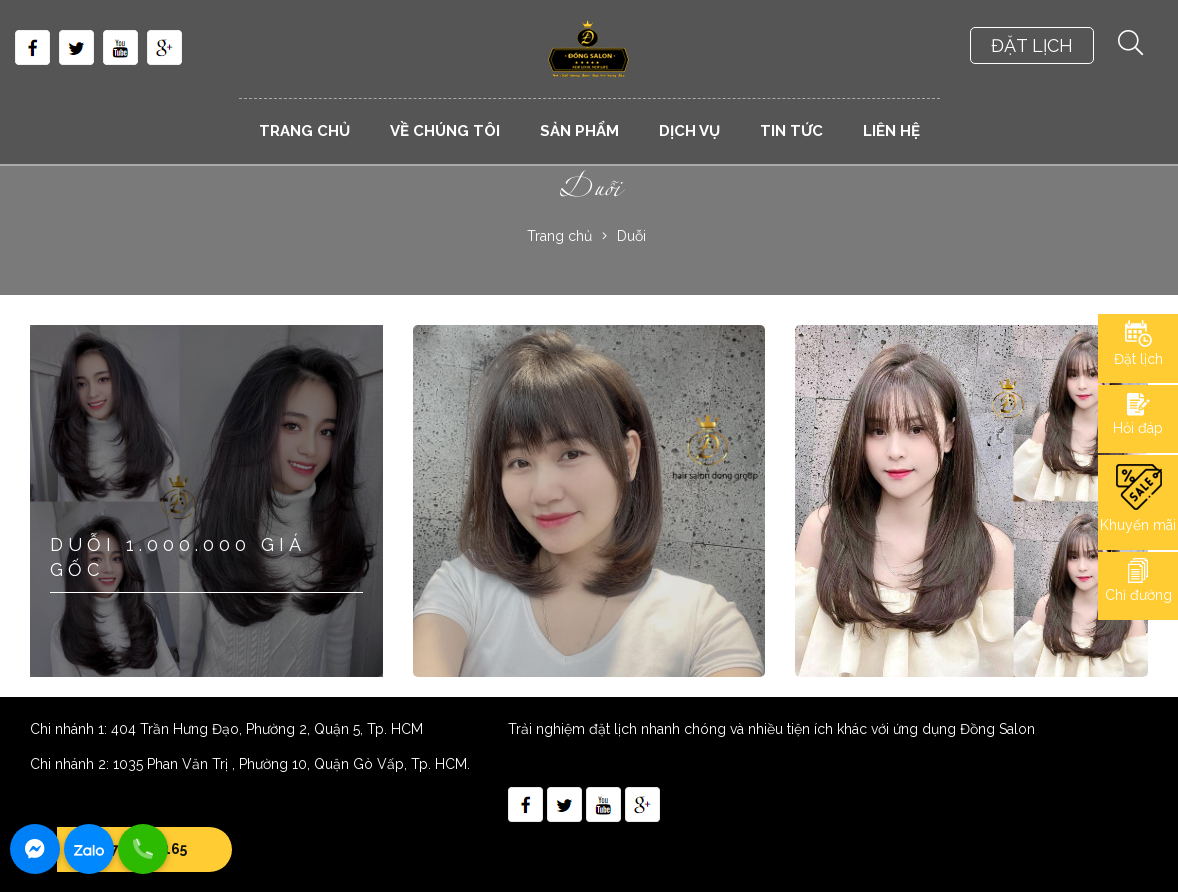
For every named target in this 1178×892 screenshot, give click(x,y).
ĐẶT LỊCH (1032, 45)
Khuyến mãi (1138, 525)
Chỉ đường (1138, 595)
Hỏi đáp (1138, 428)
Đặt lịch (1138, 359)
